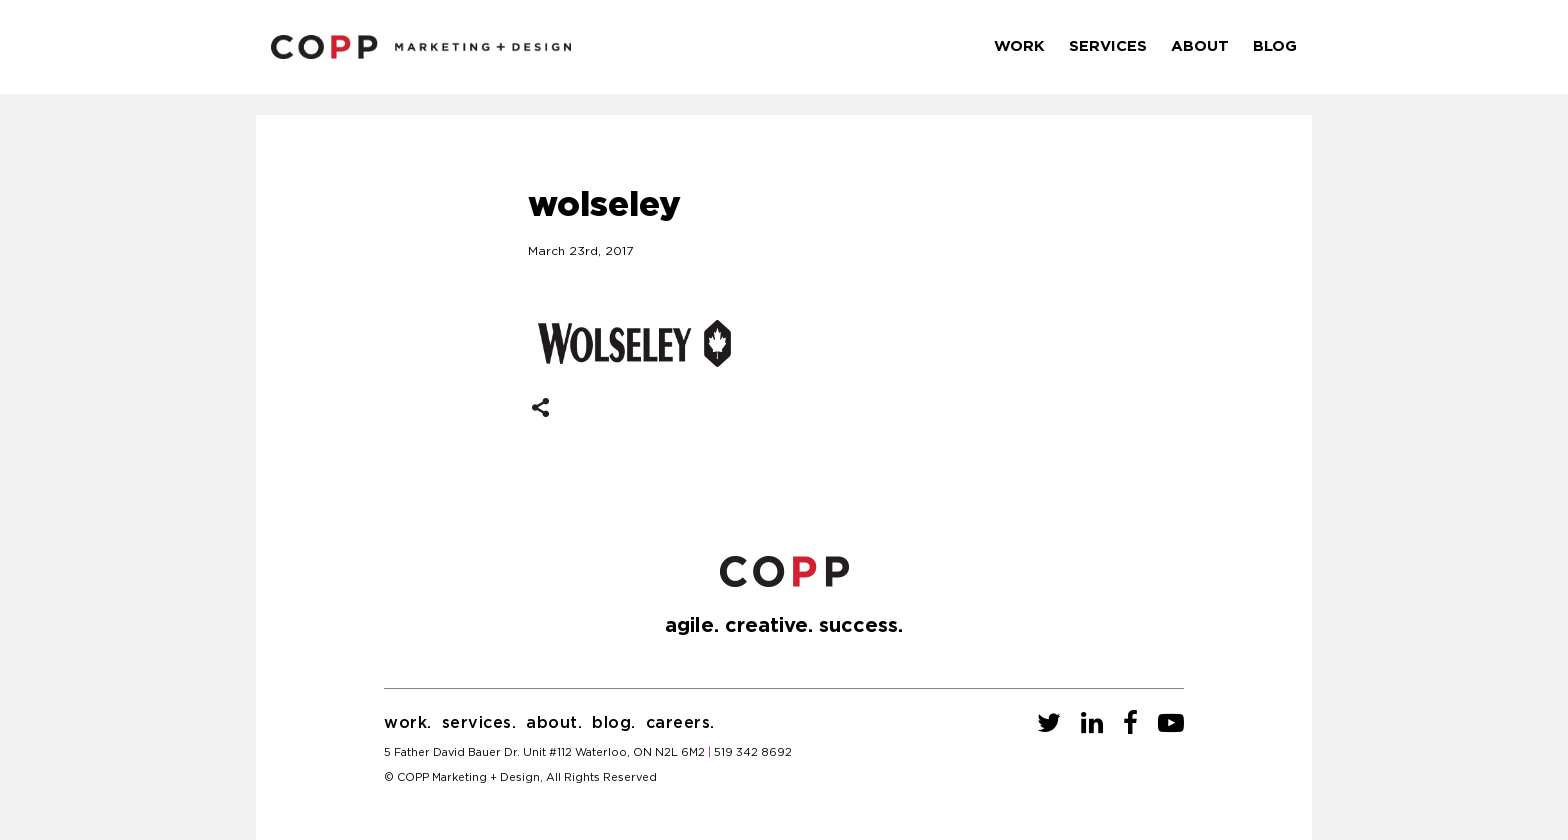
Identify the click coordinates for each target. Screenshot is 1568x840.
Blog (1275, 46)
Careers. (680, 723)
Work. (408, 723)
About (1200, 46)
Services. (479, 723)
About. (554, 723)
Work (1019, 46)
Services (1108, 46)
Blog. (614, 723)
